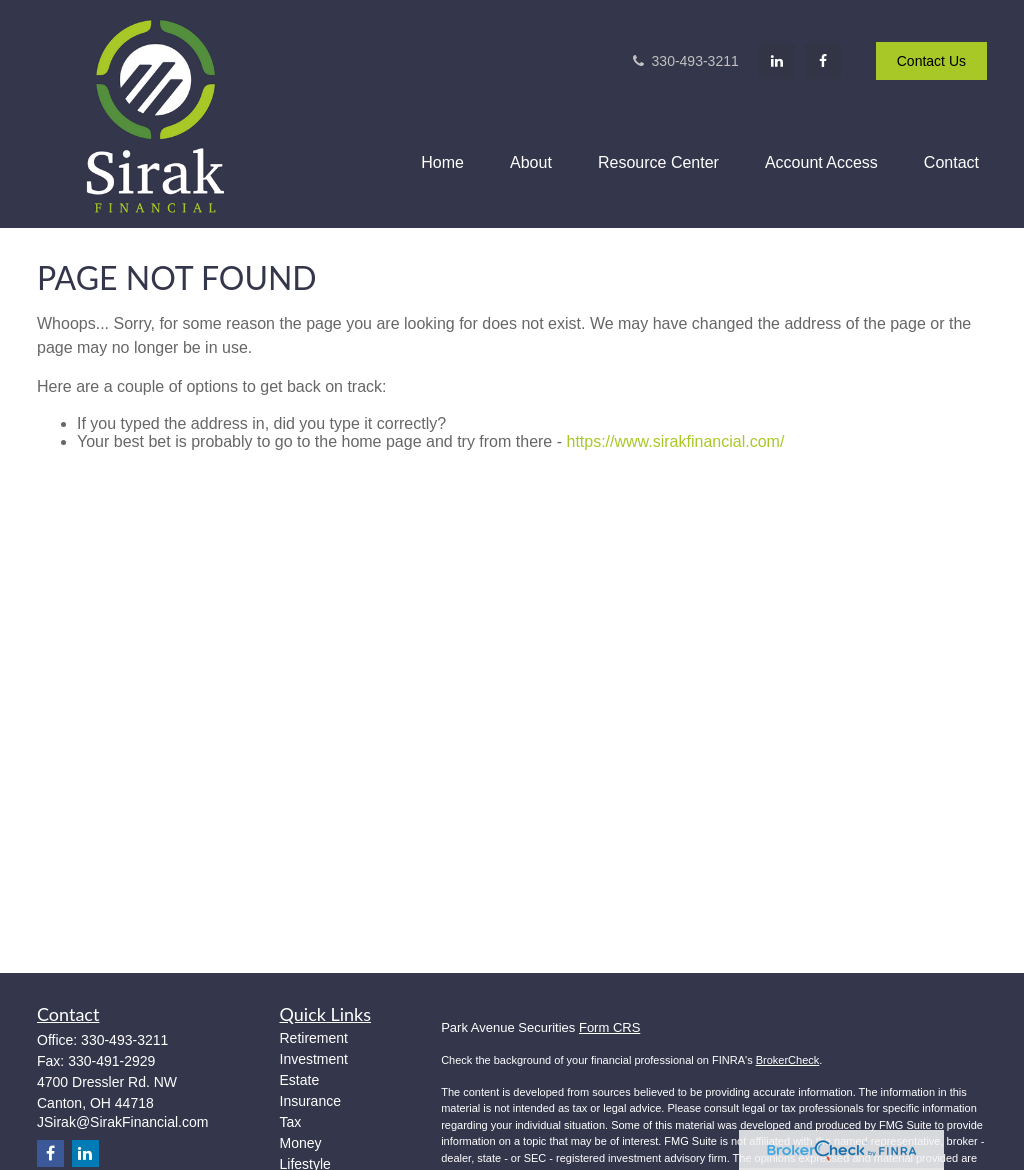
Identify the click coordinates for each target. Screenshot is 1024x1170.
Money (301, 1143)
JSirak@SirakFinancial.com (122, 1122)
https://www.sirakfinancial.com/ (675, 441)
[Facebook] (823, 61)
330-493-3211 (684, 61)
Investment (314, 1059)
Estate (300, 1080)
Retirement (314, 1038)
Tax (291, 1122)
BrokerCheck (788, 1060)
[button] (442, 162)
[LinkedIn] (777, 61)
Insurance (310, 1101)
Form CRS (609, 1027)
